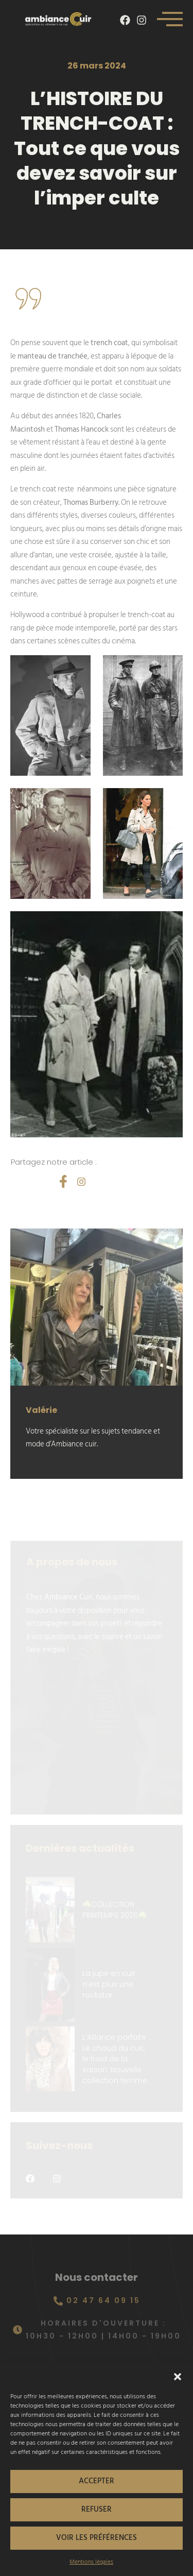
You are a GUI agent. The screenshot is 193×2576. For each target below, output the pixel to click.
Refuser (96, 2509)
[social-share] (63, 1181)
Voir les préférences (96, 2537)
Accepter (96, 2481)
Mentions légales (91, 2562)
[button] (177, 2377)
